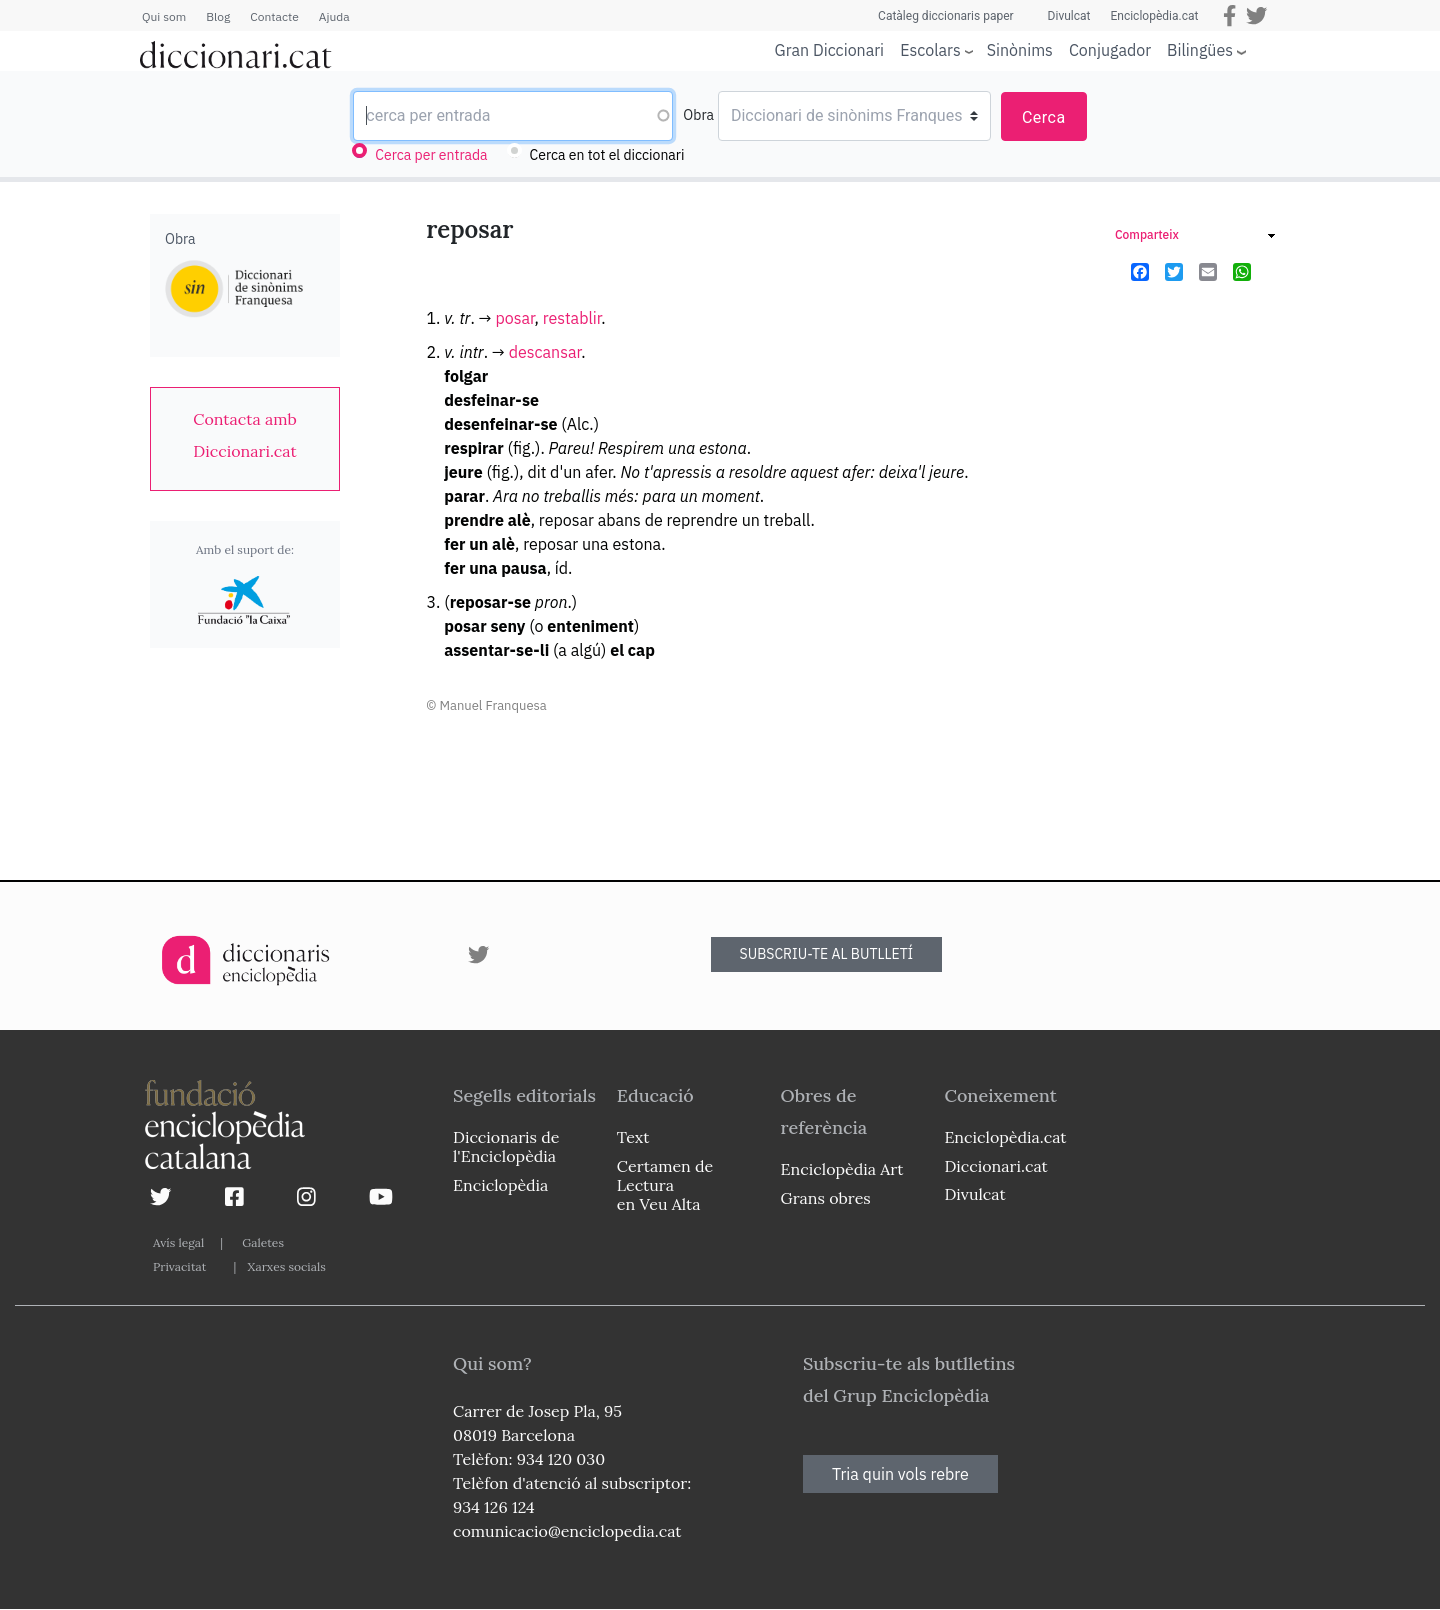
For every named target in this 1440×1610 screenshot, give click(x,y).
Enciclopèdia (500, 1185)
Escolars (930, 49)
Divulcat (1069, 16)
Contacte (274, 16)
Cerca (1044, 117)
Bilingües (1200, 49)
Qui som (164, 16)
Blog (218, 16)
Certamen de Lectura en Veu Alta (665, 1185)
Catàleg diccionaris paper (946, 16)
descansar (545, 352)
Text (633, 1137)
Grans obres (826, 1198)
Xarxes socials (286, 1266)
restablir (572, 318)
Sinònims (1020, 50)
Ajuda (334, 16)
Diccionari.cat (995, 1166)
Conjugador (1110, 50)
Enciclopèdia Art (842, 1169)
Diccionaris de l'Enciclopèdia (506, 1146)
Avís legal (178, 1242)
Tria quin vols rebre (900, 1474)
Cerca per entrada (431, 155)
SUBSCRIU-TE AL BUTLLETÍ (827, 954)
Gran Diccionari (830, 50)
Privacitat (179, 1266)
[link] (245, 435)
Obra (698, 115)
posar (514, 318)
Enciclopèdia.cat (1154, 16)
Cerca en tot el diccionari (607, 155)
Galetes (263, 1242)
